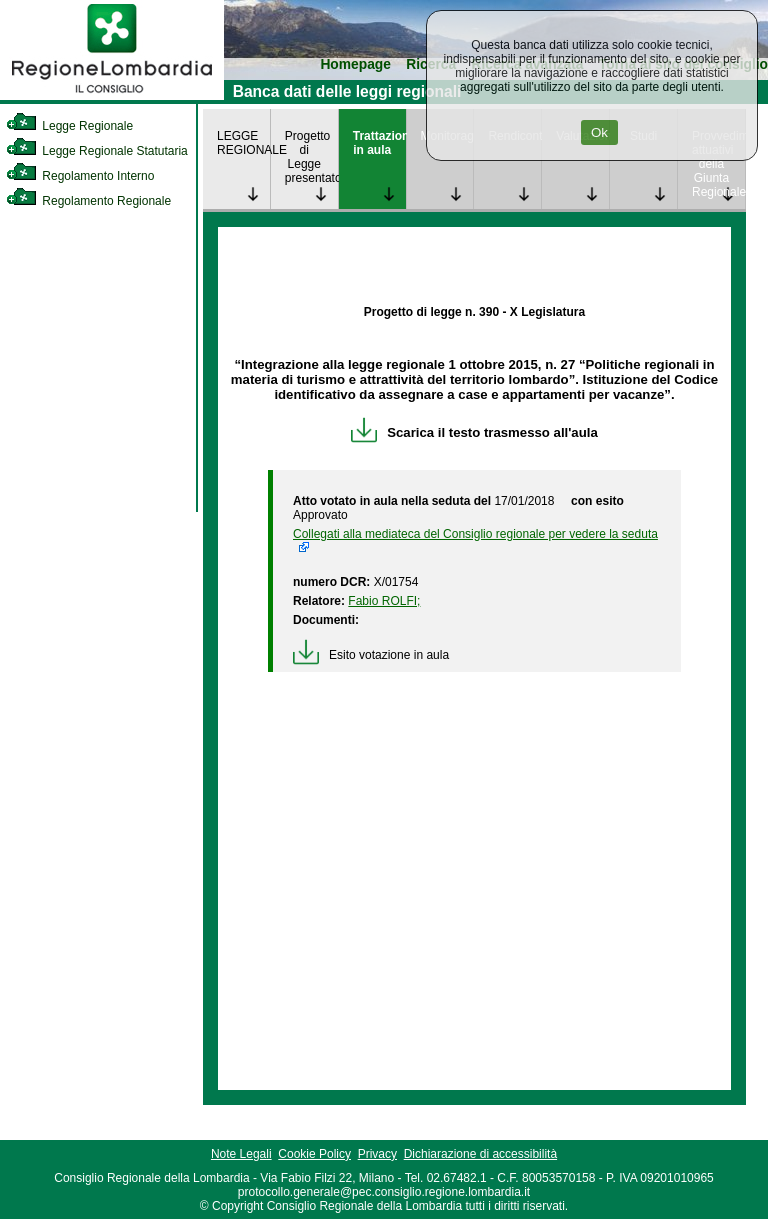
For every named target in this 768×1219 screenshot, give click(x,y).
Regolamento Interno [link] (80, 176)
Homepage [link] (355, 64)
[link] (112, 96)
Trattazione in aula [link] (379, 143)
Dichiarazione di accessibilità (480, 1154)
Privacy (377, 1154)
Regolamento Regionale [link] (88, 201)
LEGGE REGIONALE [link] (243, 143)
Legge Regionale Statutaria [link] (97, 151)
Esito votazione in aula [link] (371, 655)
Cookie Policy (314, 1154)
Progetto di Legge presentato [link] (311, 157)
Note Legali (241, 1154)
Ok (599, 132)
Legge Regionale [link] (69, 126)
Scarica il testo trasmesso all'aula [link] (474, 432)
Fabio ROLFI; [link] (384, 601)
